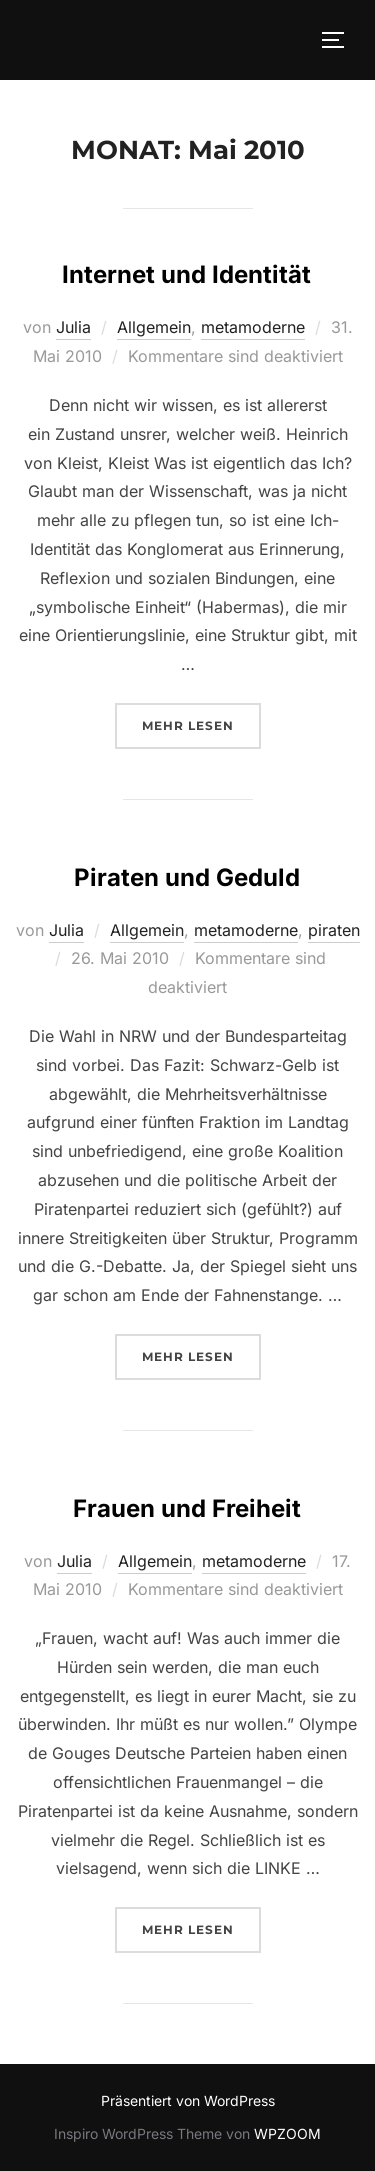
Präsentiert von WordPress (188, 2100)
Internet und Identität (186, 274)
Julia (73, 327)
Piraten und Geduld (187, 877)
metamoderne (253, 327)
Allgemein (154, 327)
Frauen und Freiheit (187, 1508)
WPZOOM (287, 2133)
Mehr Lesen (201, 723)
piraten (334, 930)
